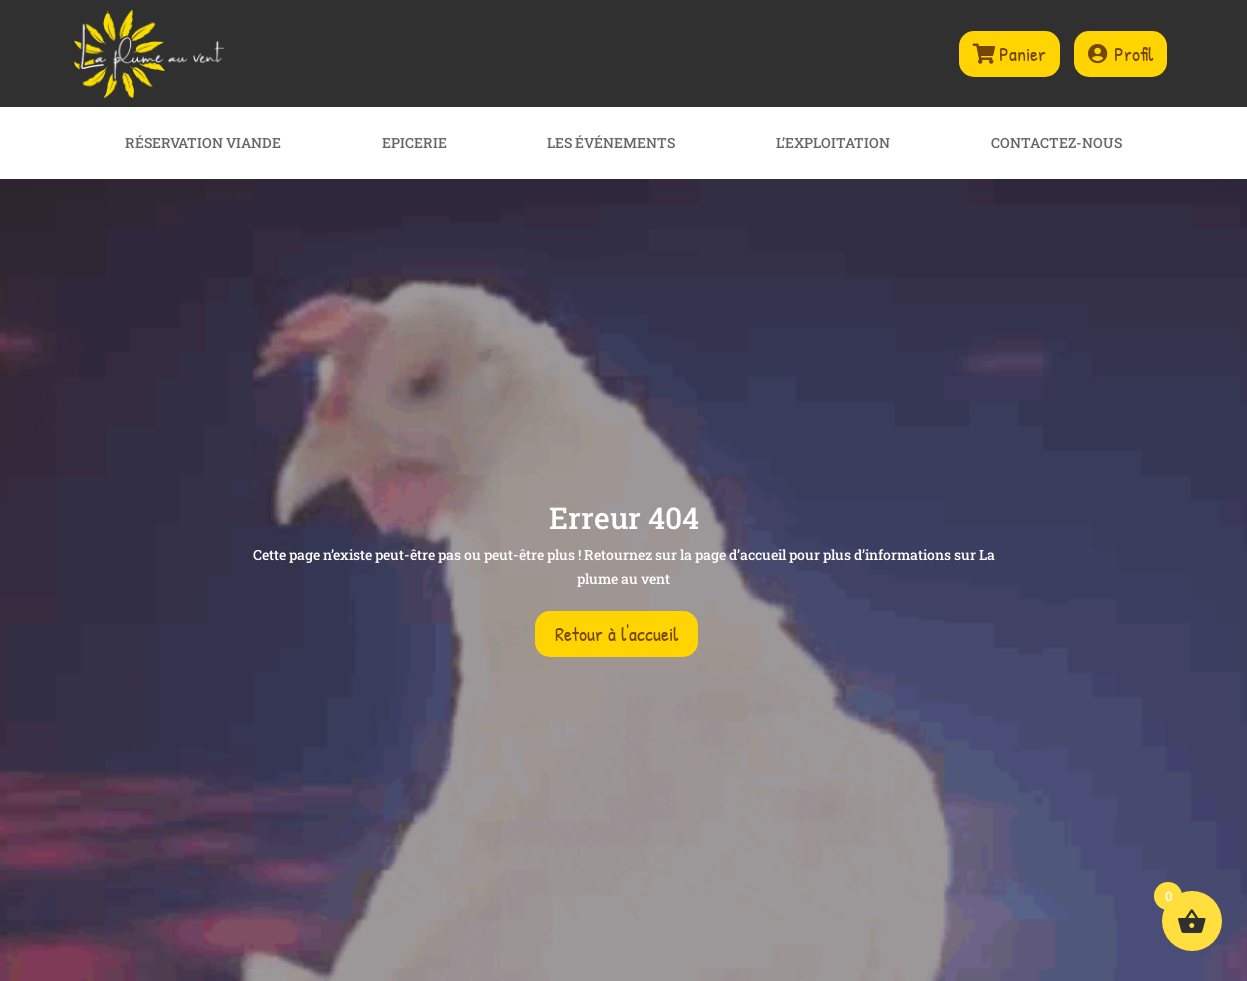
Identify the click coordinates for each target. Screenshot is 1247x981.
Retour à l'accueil (616, 633)
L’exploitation (833, 144)
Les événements (611, 144)
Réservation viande (203, 144)
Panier (1022, 53)
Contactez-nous (1056, 144)
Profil (1133, 53)
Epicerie (414, 144)
